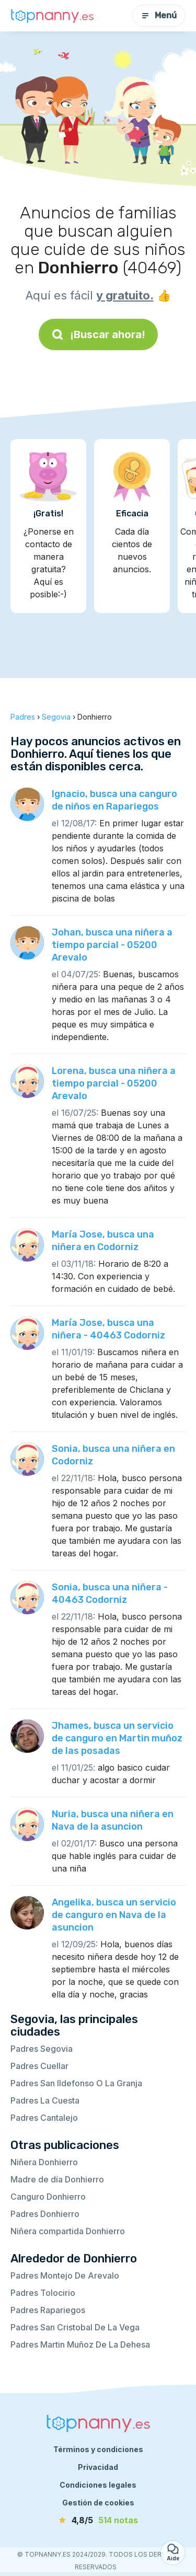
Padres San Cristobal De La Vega (75, 2327)
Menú (159, 15)
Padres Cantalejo (44, 2117)
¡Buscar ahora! (98, 334)
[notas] (98, 2520)
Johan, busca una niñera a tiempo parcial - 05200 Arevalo (112, 945)
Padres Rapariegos (47, 2310)
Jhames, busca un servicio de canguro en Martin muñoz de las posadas (117, 1738)
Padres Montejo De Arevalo (64, 2275)
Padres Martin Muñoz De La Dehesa (80, 2344)
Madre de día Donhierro (57, 2179)
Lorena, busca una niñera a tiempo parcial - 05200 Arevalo (114, 1083)
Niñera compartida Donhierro (67, 2231)
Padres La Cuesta (44, 2100)
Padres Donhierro (44, 2214)
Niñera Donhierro (44, 2162)
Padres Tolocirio (42, 2293)
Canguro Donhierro (48, 2196)
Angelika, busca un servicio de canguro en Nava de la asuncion (114, 1915)
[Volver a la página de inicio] (52, 15)
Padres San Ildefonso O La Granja (76, 2083)
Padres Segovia (41, 2048)
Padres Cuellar (39, 2066)
